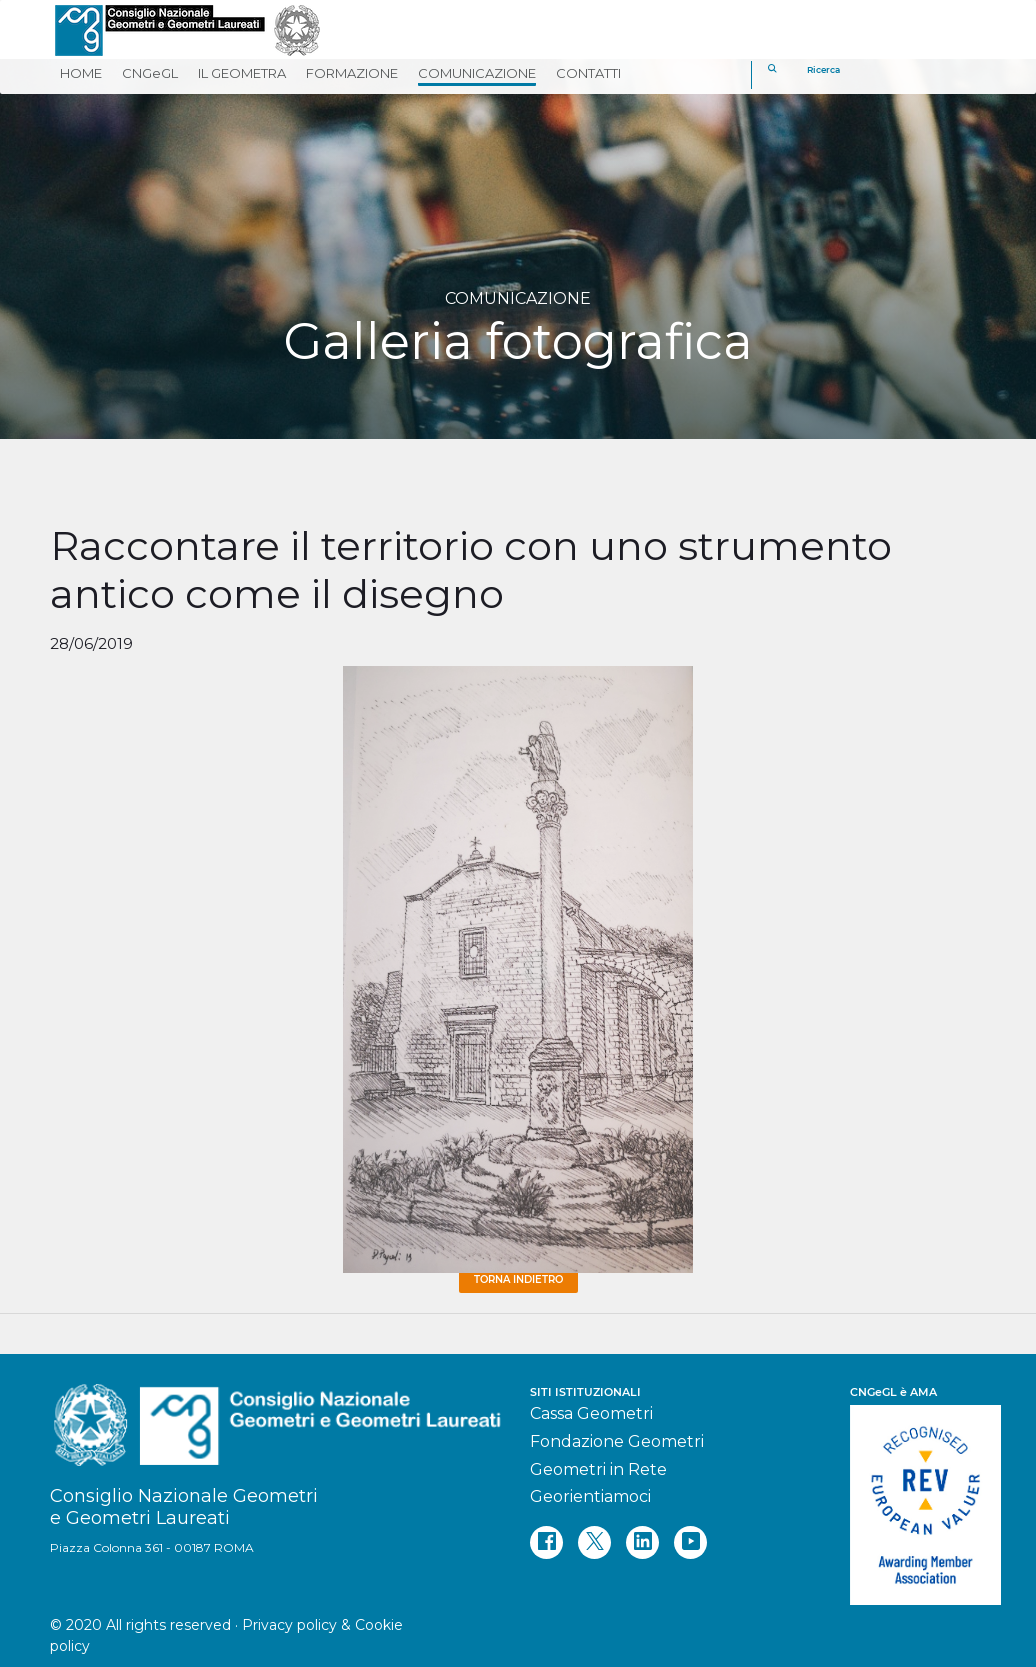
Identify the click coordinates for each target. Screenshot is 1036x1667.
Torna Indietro (518, 1279)
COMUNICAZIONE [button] (477, 73)
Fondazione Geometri (617, 1441)
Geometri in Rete (598, 1469)
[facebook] (546, 1542)
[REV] (918, 1495)
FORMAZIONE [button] (352, 73)
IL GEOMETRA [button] (242, 73)
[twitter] (594, 1542)
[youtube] (690, 1542)
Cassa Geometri (591, 1413)
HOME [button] (81, 73)
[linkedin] (642, 1542)
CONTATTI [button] (588, 73)
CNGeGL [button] (150, 73)
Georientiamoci (590, 1496)
